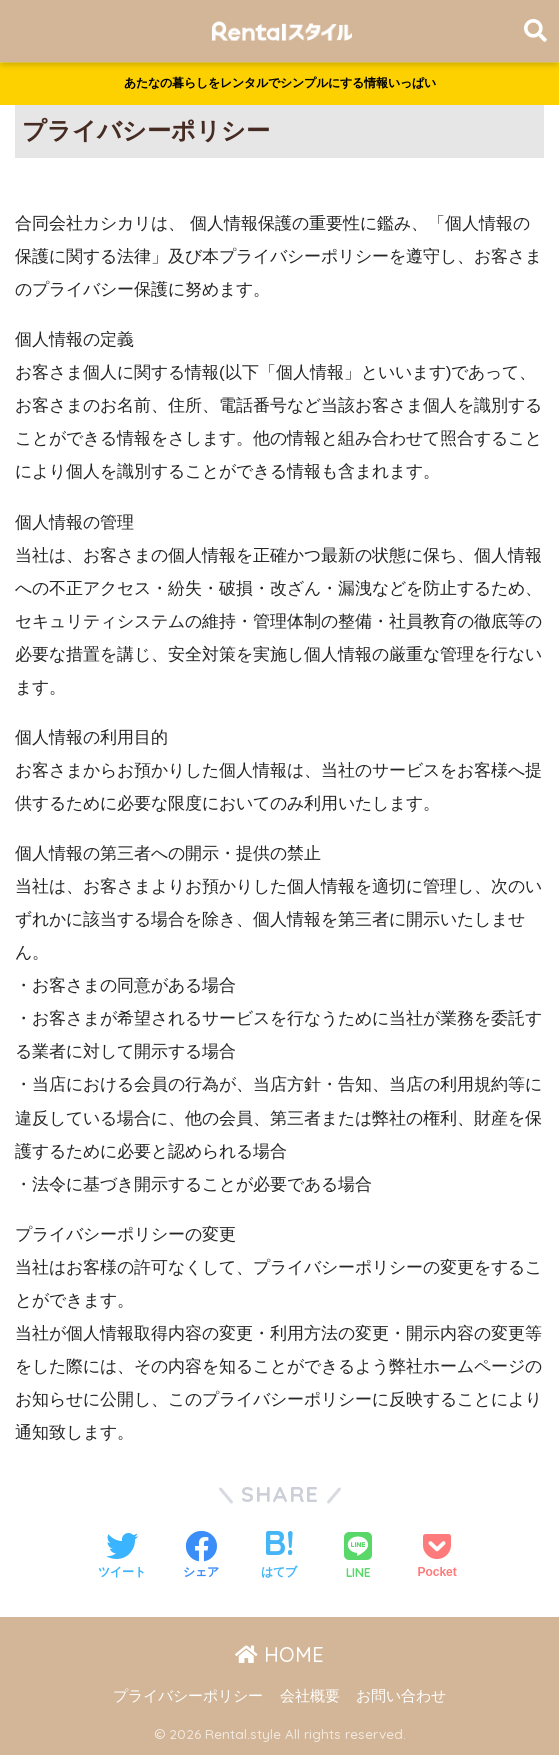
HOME (279, 1654)
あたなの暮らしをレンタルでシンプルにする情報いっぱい (280, 83)
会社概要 (310, 1696)
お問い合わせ (401, 1696)
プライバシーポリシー (188, 1696)
